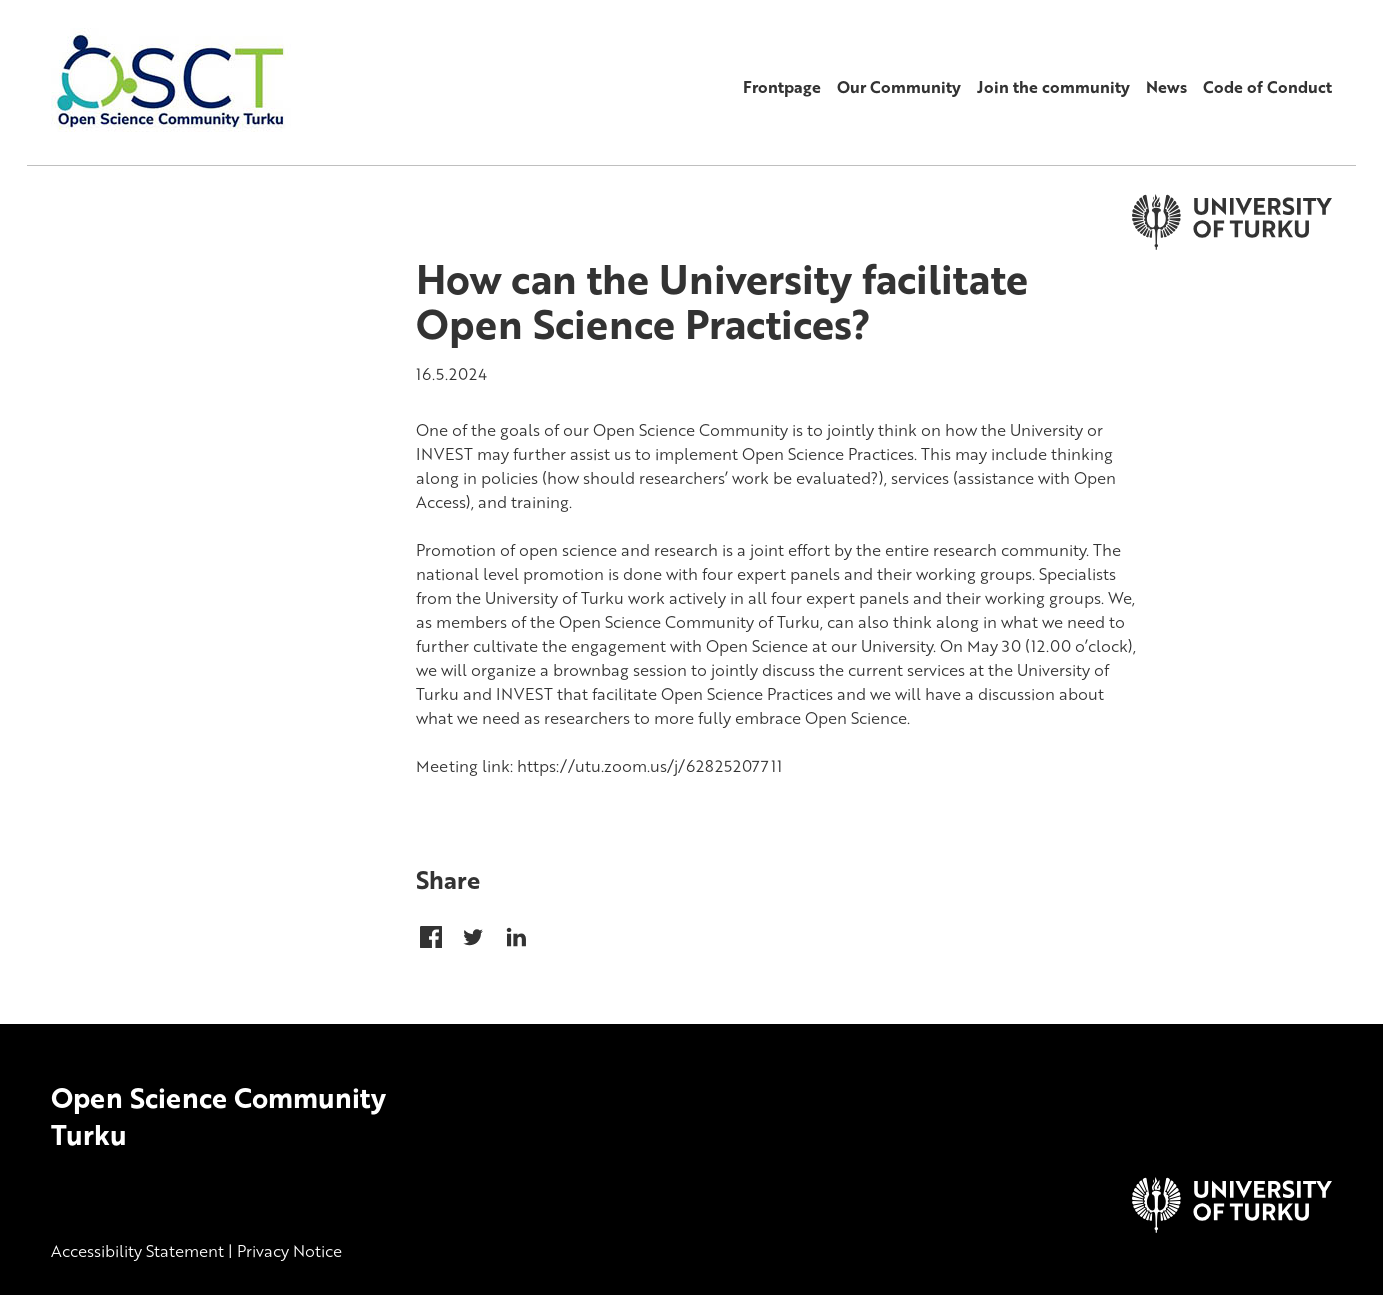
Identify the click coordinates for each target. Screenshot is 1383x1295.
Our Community (899, 87)
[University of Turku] (1232, 1227)
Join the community (1053, 87)
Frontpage (782, 87)
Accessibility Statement (137, 1251)
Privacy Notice (289, 1251)
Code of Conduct (1267, 87)
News (1166, 87)
